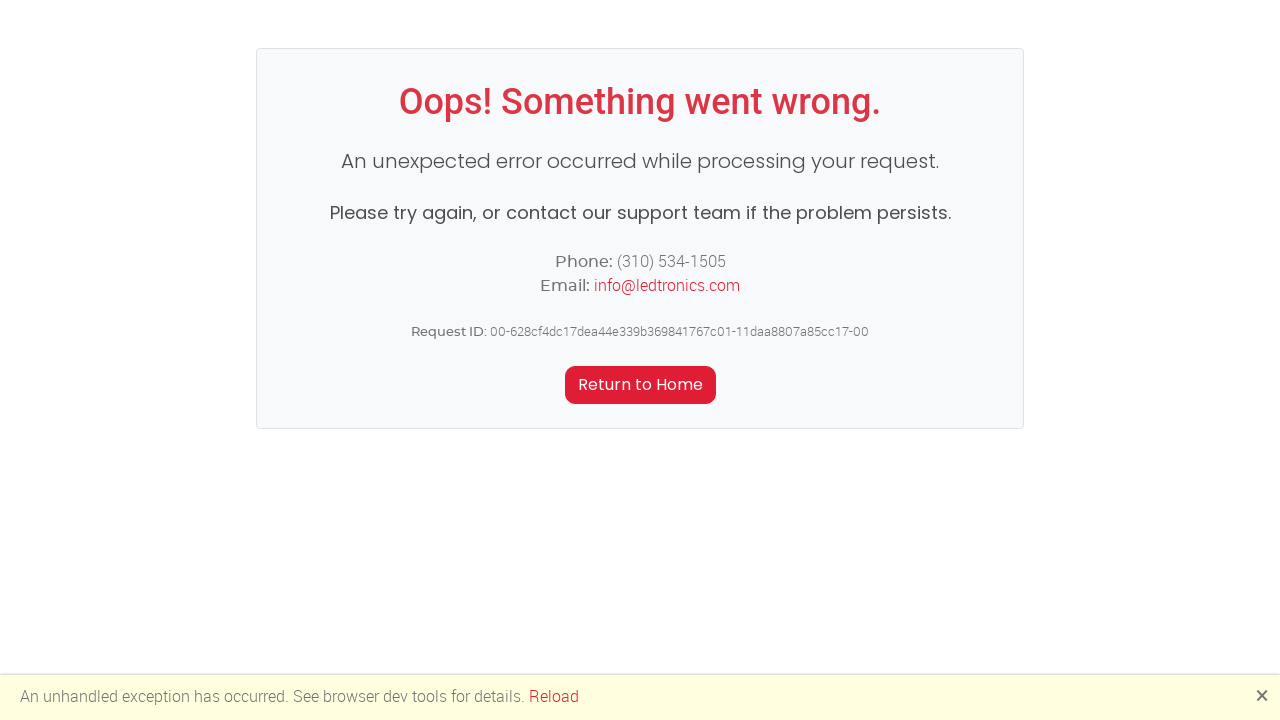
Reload (554, 696)
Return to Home (640, 384)
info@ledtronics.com (667, 285)
